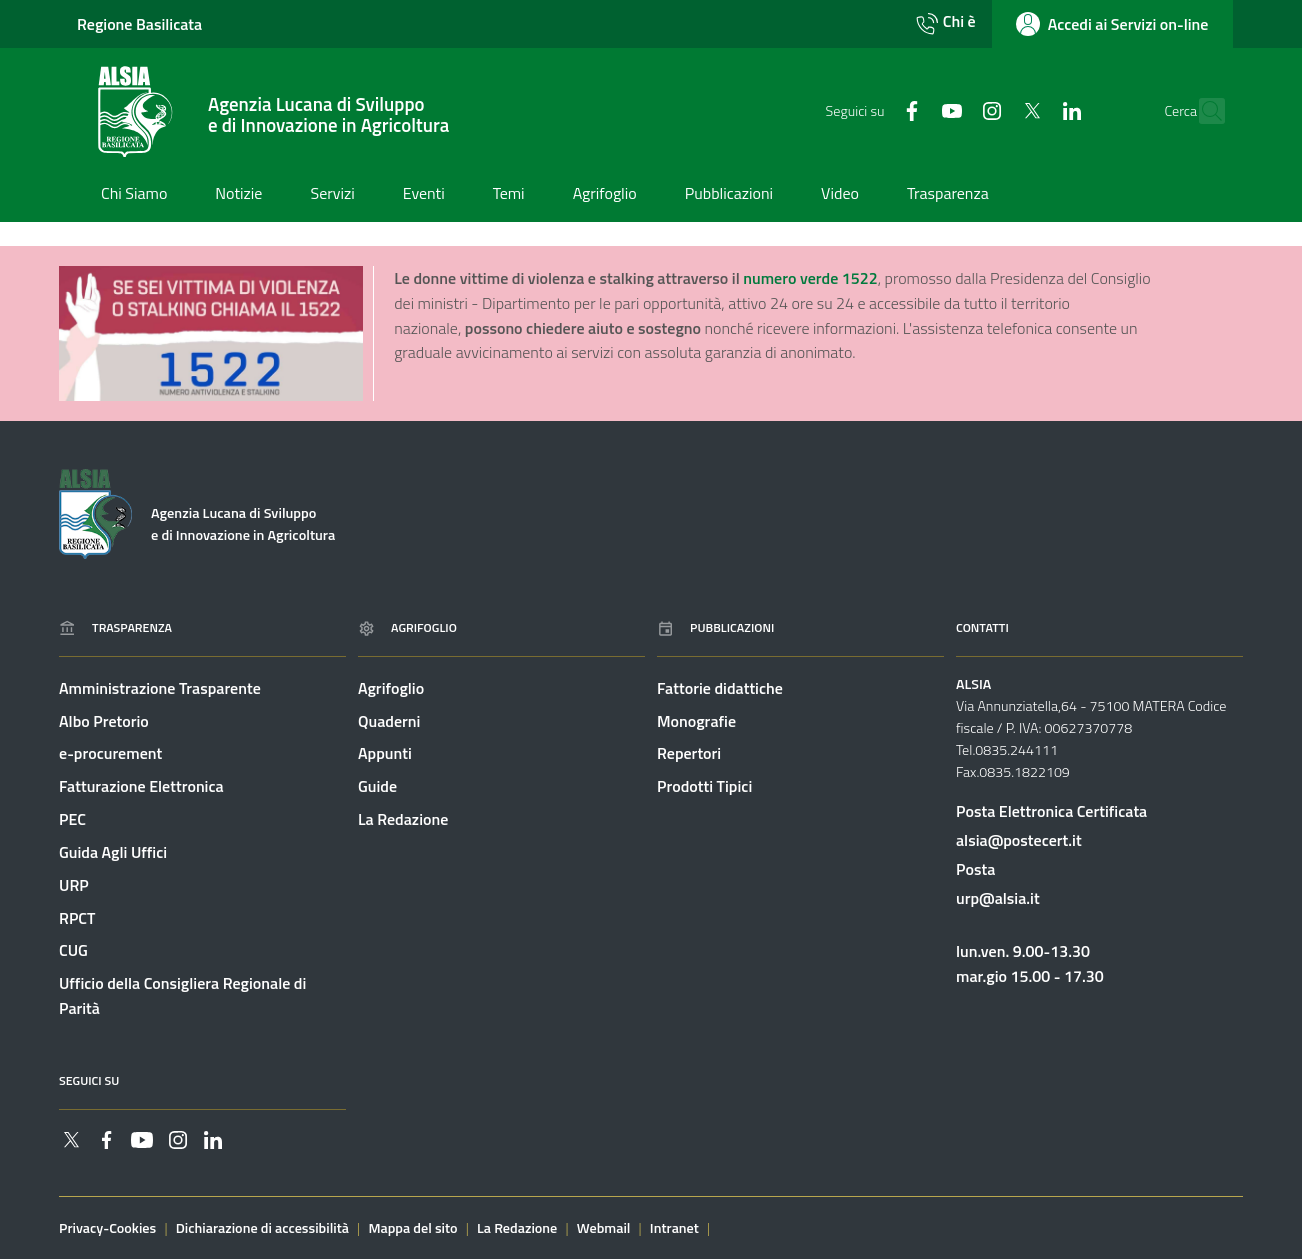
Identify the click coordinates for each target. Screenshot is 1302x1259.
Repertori (689, 754)
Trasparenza (115, 627)
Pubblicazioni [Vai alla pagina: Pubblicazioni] (715, 627)
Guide (377, 786)
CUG (73, 951)
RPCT (77, 918)
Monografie (696, 721)
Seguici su (89, 1080)
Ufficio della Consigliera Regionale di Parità (182, 996)
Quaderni (389, 721)
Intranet (674, 1228)
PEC (72, 819)
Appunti (385, 754)
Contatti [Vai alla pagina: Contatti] (982, 627)
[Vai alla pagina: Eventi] (424, 195)
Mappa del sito (412, 1228)
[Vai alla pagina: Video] (840, 195)
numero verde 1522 (810, 278)
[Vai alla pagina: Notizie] (238, 195)
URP (74, 885)
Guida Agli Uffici (113, 852)
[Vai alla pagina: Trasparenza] (948, 195)
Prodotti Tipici (704, 786)
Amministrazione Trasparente (160, 688)
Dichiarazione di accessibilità (262, 1228)
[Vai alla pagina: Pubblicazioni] (729, 195)
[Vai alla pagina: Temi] (509, 195)
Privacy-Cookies (107, 1228)
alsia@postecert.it (1019, 840)
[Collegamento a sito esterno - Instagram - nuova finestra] (954, 110)
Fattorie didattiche (720, 688)
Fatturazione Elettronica (141, 786)
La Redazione (403, 819)
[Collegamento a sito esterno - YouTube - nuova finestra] (914, 110)
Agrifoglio (391, 688)
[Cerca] (1203, 111)
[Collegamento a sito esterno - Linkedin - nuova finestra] (1034, 110)
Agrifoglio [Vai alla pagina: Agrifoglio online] (407, 627)
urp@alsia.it (998, 898)
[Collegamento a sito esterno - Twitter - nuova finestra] (994, 110)
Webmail (604, 1228)
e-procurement (110, 754)
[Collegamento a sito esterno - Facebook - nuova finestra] (874, 110)
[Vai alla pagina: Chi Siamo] (134, 195)
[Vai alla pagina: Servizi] (332, 195)
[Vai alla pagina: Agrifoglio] (605, 195)
